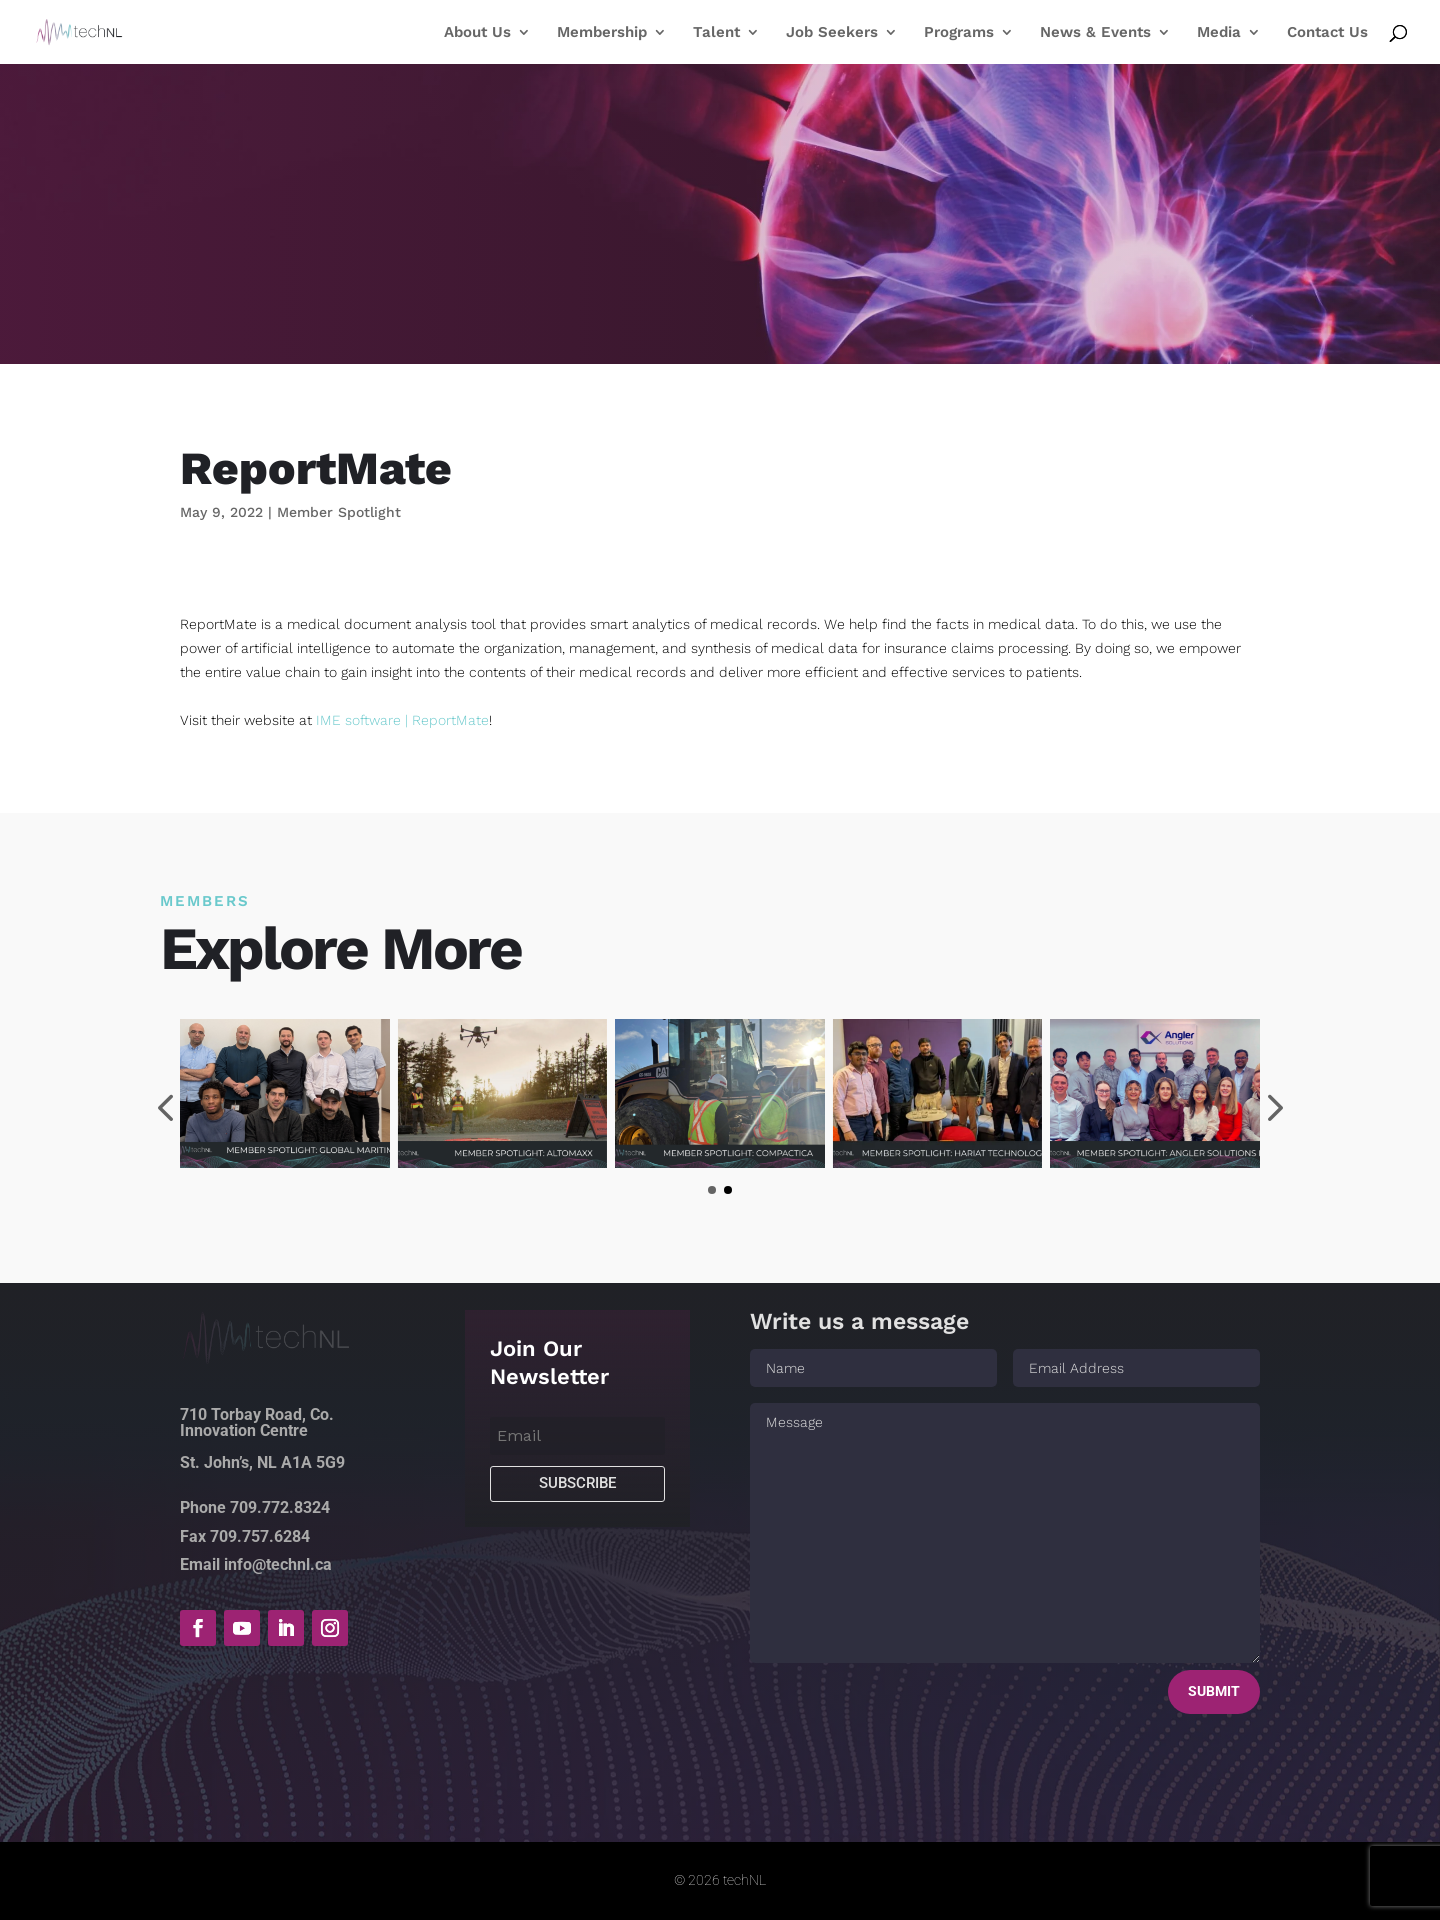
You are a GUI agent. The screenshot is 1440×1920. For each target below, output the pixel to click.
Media (1219, 33)
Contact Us (1327, 33)
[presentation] (165, 1111)
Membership (602, 33)
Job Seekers (832, 33)
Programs (959, 33)
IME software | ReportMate (402, 720)
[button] (712, 1190)
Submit (1214, 1691)
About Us (477, 33)
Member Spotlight (339, 512)
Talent (716, 33)
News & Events (1095, 33)
